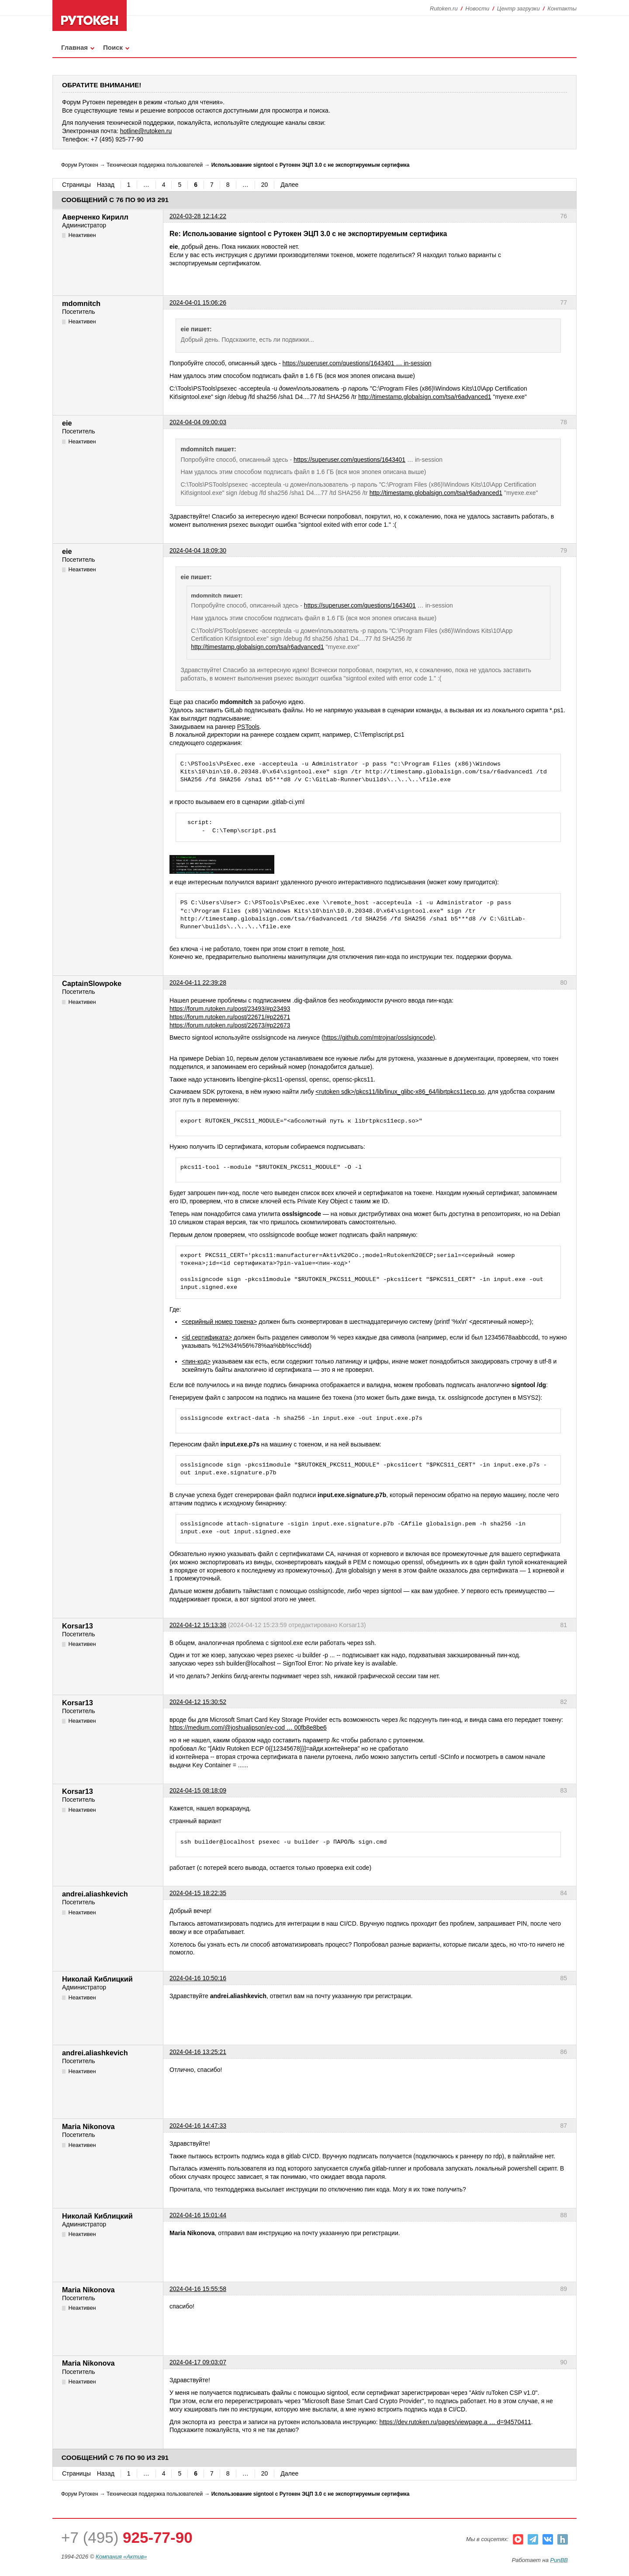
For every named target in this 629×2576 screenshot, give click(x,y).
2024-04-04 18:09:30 (197, 550)
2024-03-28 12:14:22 (197, 216)
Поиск (113, 47)
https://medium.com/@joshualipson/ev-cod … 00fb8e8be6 (248, 1727)
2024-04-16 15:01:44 (197, 2215)
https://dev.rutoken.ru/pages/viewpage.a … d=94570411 (455, 2421)
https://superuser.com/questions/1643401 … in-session (357, 363)
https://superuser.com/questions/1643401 (349, 459)
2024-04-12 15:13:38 (197, 1624)
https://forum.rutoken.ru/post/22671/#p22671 (229, 1016)
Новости (477, 8)
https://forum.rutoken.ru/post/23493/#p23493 (229, 1008)
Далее (289, 184)
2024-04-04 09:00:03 (197, 422)
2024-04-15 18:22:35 (197, 1892)
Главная (74, 47)
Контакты (562, 8)
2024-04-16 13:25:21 (197, 2051)
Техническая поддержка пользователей (155, 165)
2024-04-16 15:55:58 (197, 2288)
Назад (105, 184)
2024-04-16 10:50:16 (197, 1978)
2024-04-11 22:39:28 (197, 982)
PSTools (248, 726)
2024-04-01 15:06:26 (197, 302)
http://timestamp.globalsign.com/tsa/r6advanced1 (424, 396)
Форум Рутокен (79, 165)
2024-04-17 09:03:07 (197, 2362)
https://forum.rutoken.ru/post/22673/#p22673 (229, 1025)
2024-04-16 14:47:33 (197, 2125)
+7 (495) (127, 2537)
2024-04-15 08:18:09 (197, 1790)
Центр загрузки (518, 8)
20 (264, 184)
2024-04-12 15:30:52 (197, 1701)
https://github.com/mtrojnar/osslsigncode (378, 1037)
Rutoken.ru (444, 8)
